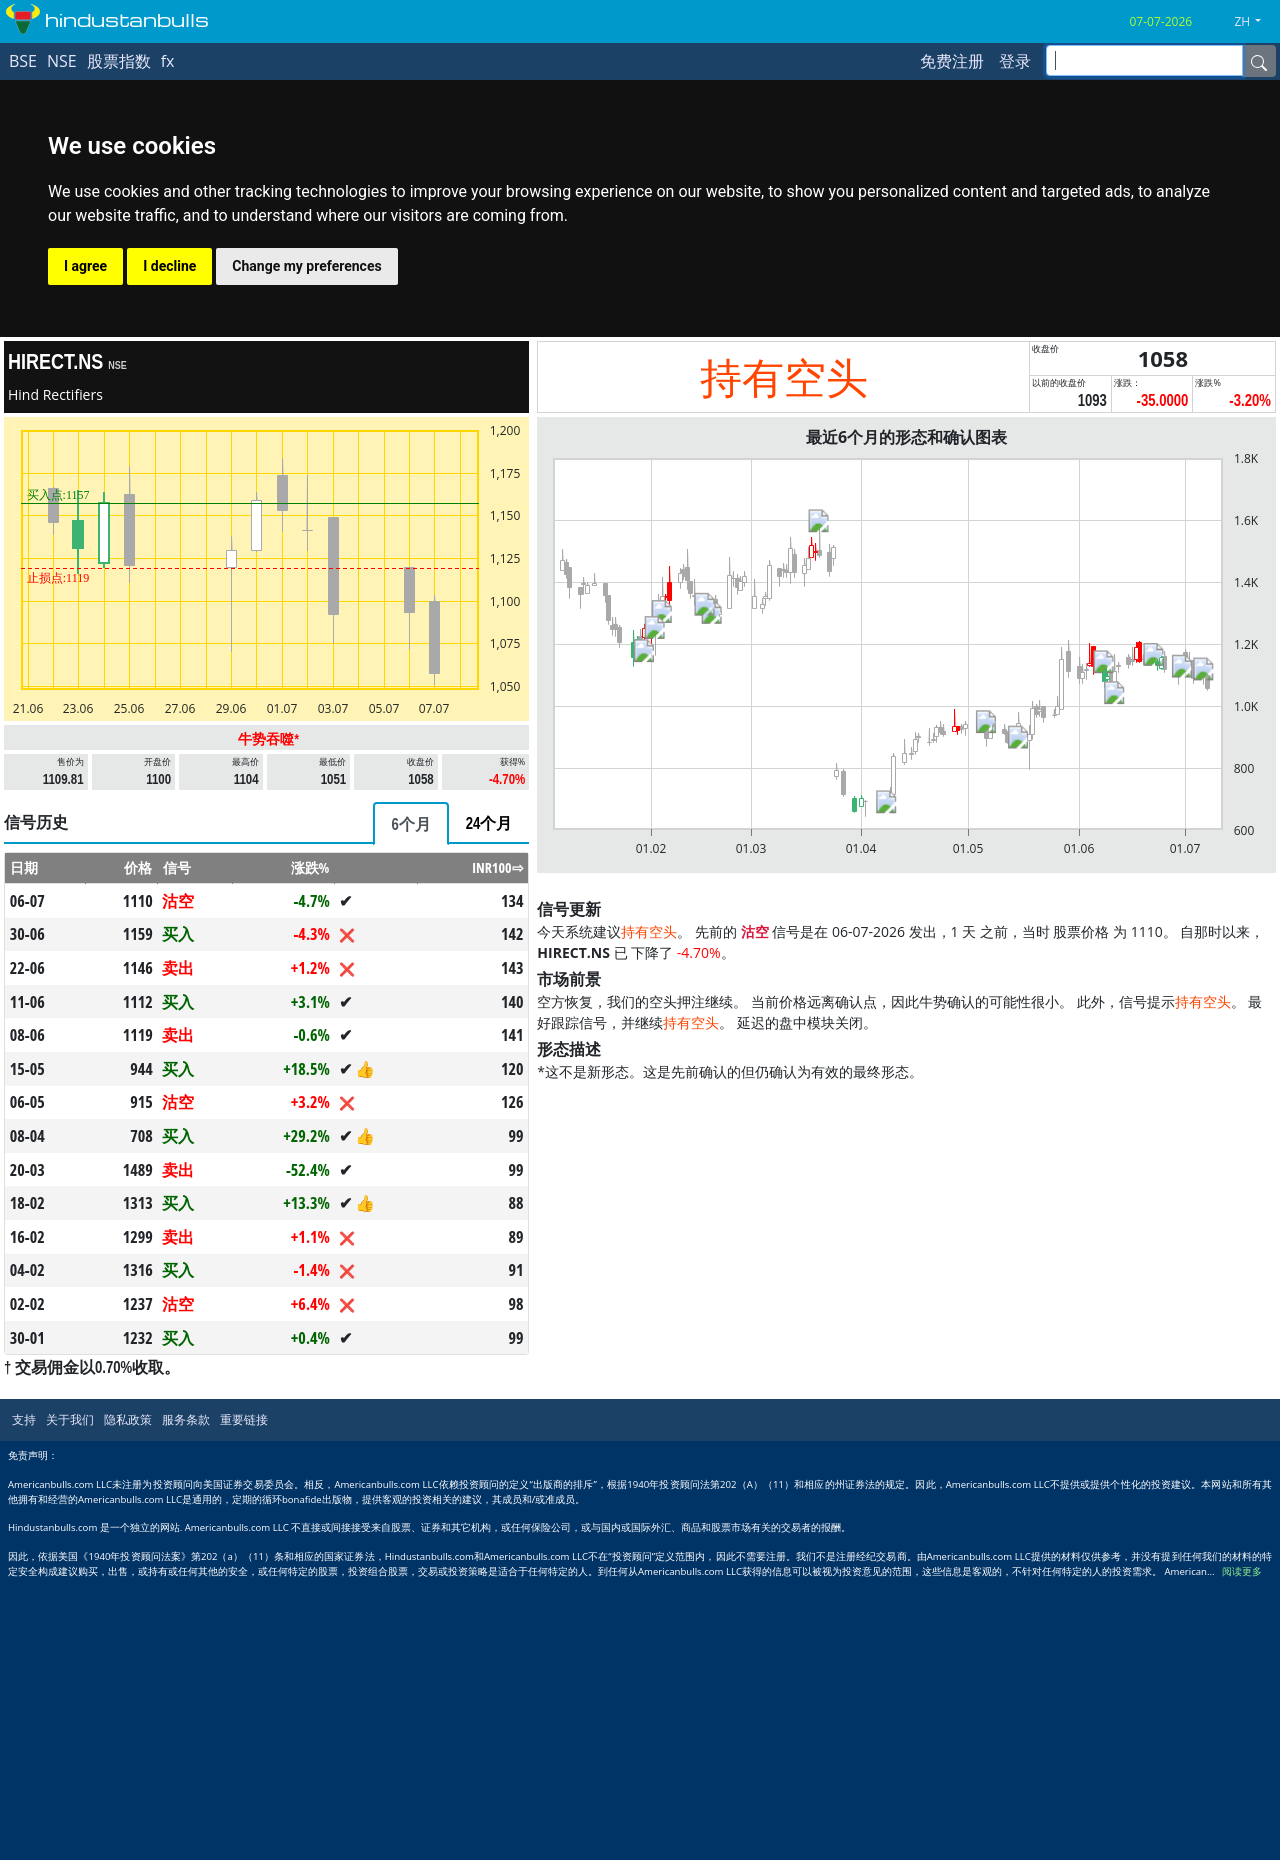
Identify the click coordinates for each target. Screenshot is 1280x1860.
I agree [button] (85, 266)
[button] (1255, 22)
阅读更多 (1242, 1571)
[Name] (1259, 61)
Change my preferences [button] (306, 266)
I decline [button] (169, 266)
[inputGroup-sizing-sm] (1144, 60)
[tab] (410, 823)
